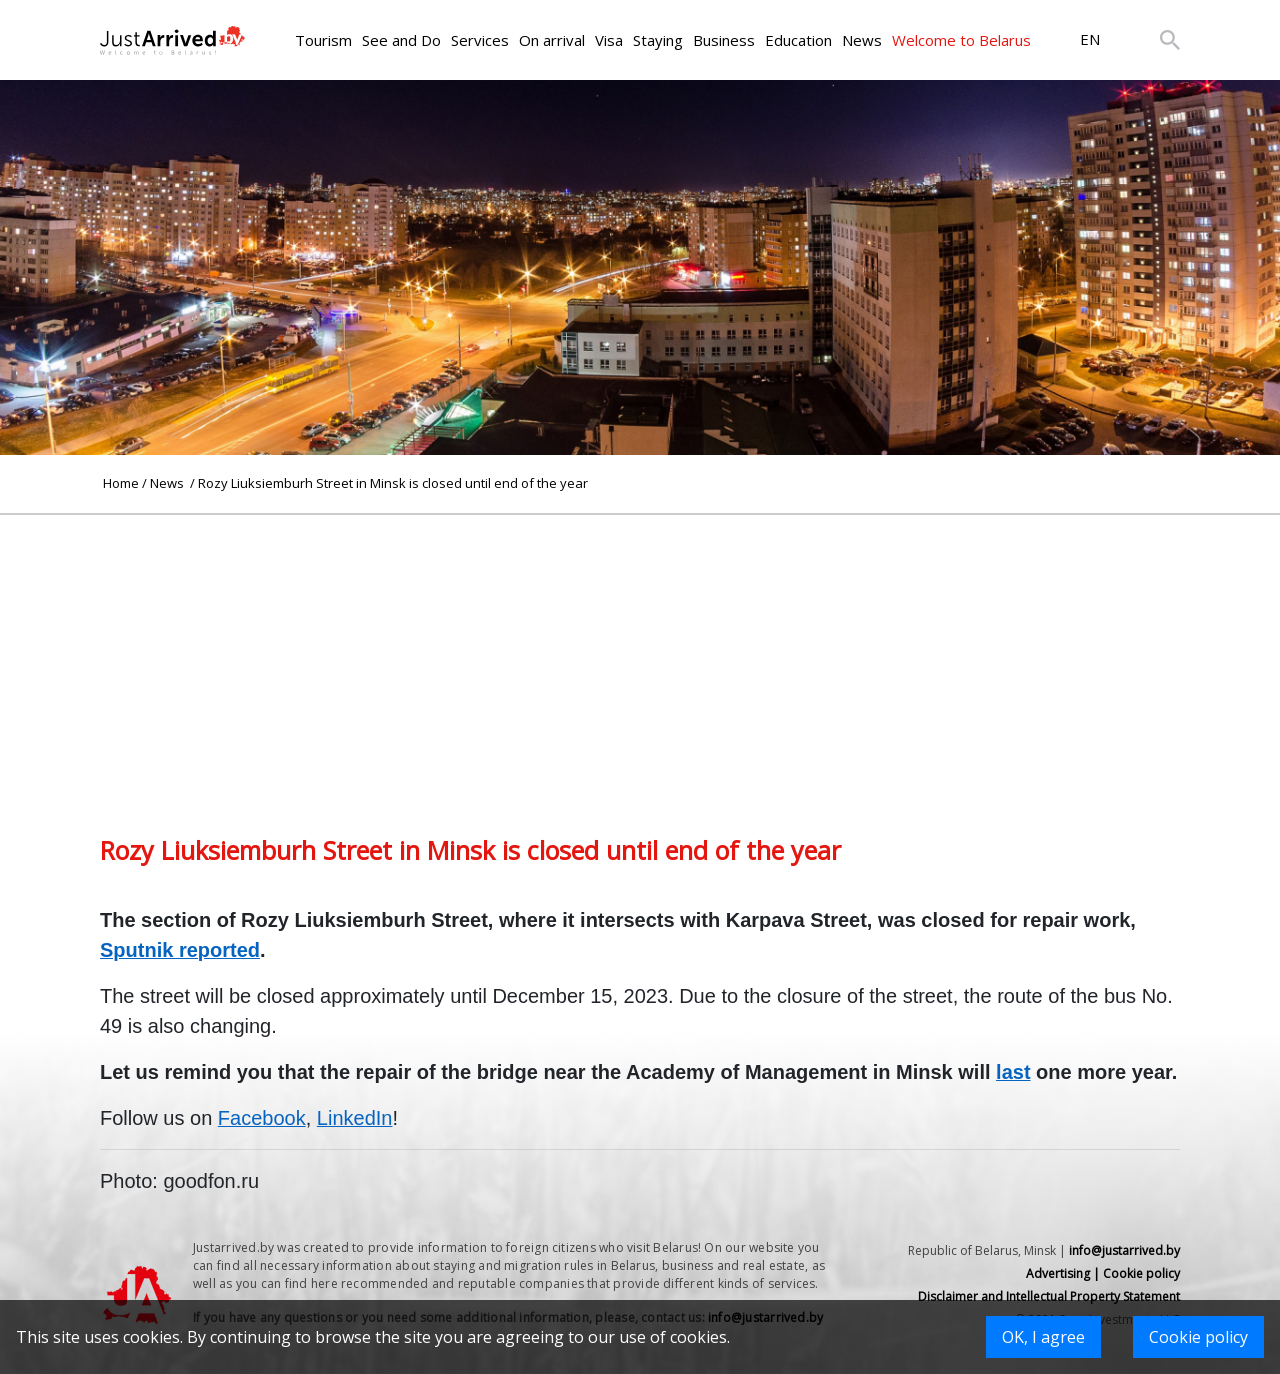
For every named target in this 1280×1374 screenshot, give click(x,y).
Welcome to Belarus (961, 40)
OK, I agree (1043, 1337)
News (862, 40)
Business (724, 40)
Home (121, 483)
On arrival (552, 40)
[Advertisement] (640, 655)
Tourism (323, 40)
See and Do (401, 40)
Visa (609, 40)
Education (798, 40)
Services (480, 40)
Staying (658, 40)
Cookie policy (1198, 1337)
